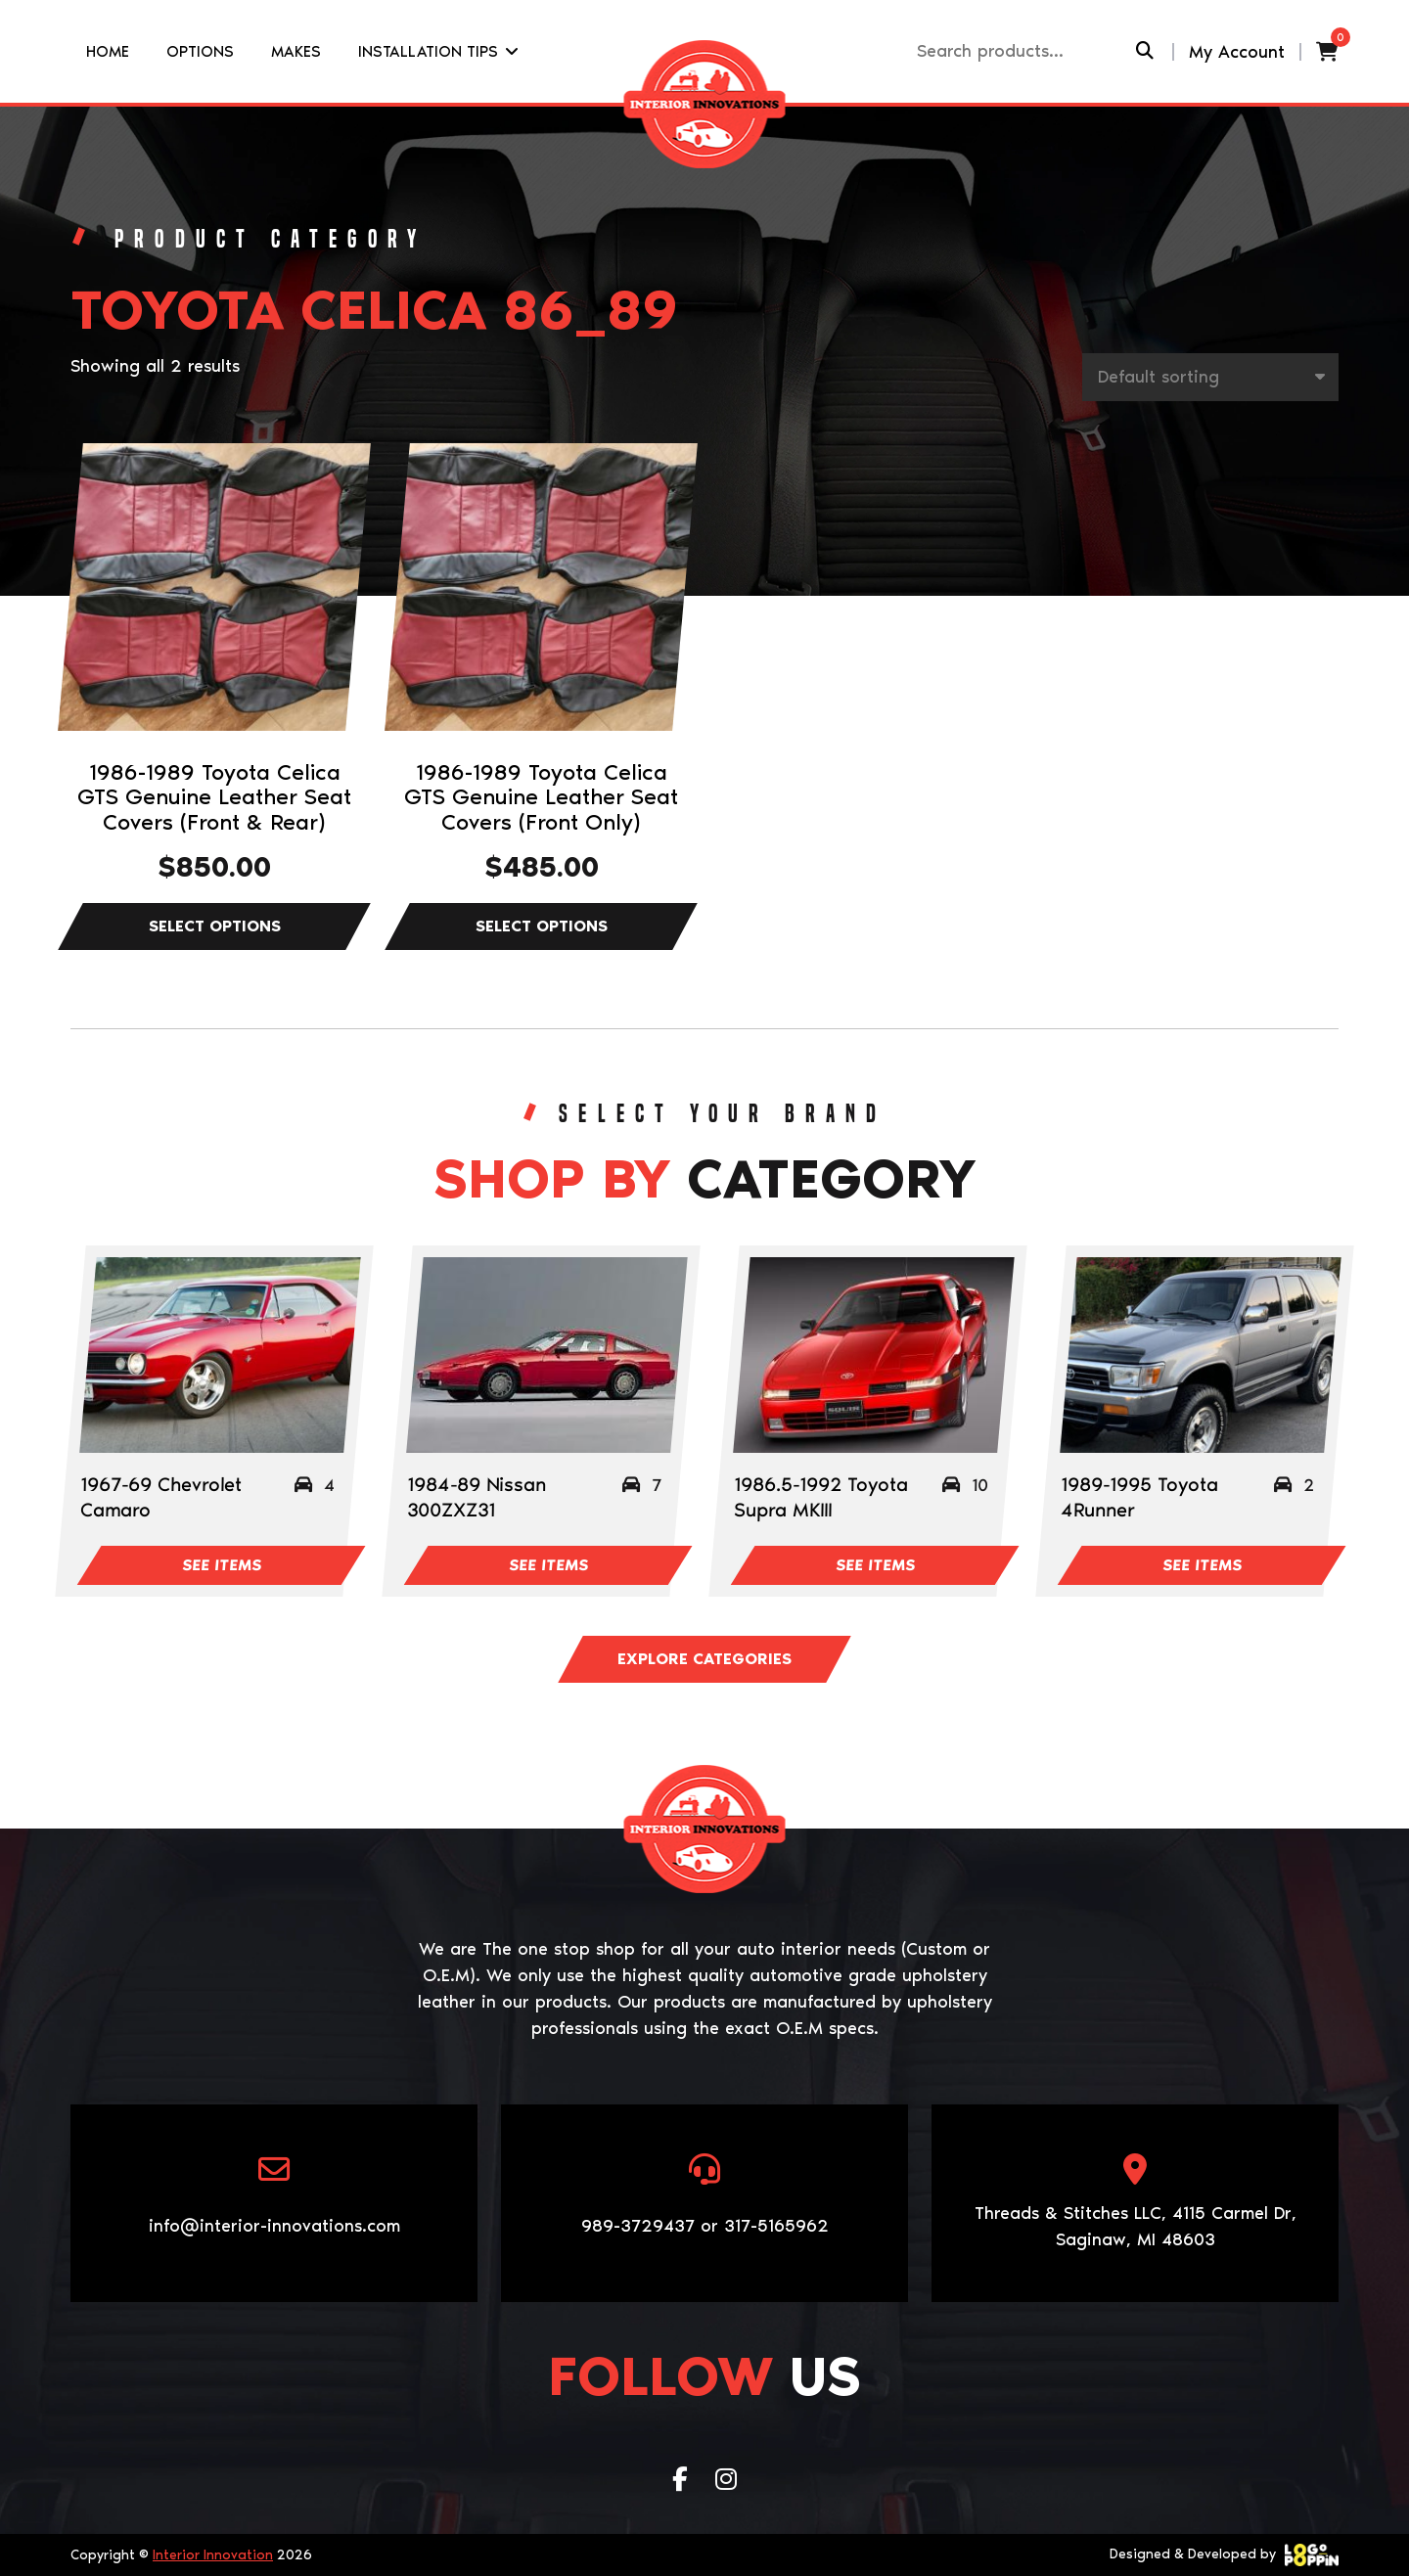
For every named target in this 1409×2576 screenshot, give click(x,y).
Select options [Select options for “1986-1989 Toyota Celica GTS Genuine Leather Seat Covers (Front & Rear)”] (214, 926)
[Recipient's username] (1024, 51)
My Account (1237, 52)
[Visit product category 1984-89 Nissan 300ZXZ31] (546, 1355)
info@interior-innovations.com (274, 2226)
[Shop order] (1210, 377)
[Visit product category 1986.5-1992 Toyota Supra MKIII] (873, 1355)
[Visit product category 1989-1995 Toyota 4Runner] (1200, 1355)
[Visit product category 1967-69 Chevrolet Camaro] (219, 1355)
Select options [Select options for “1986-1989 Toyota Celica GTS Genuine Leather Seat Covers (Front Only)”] (541, 926)
